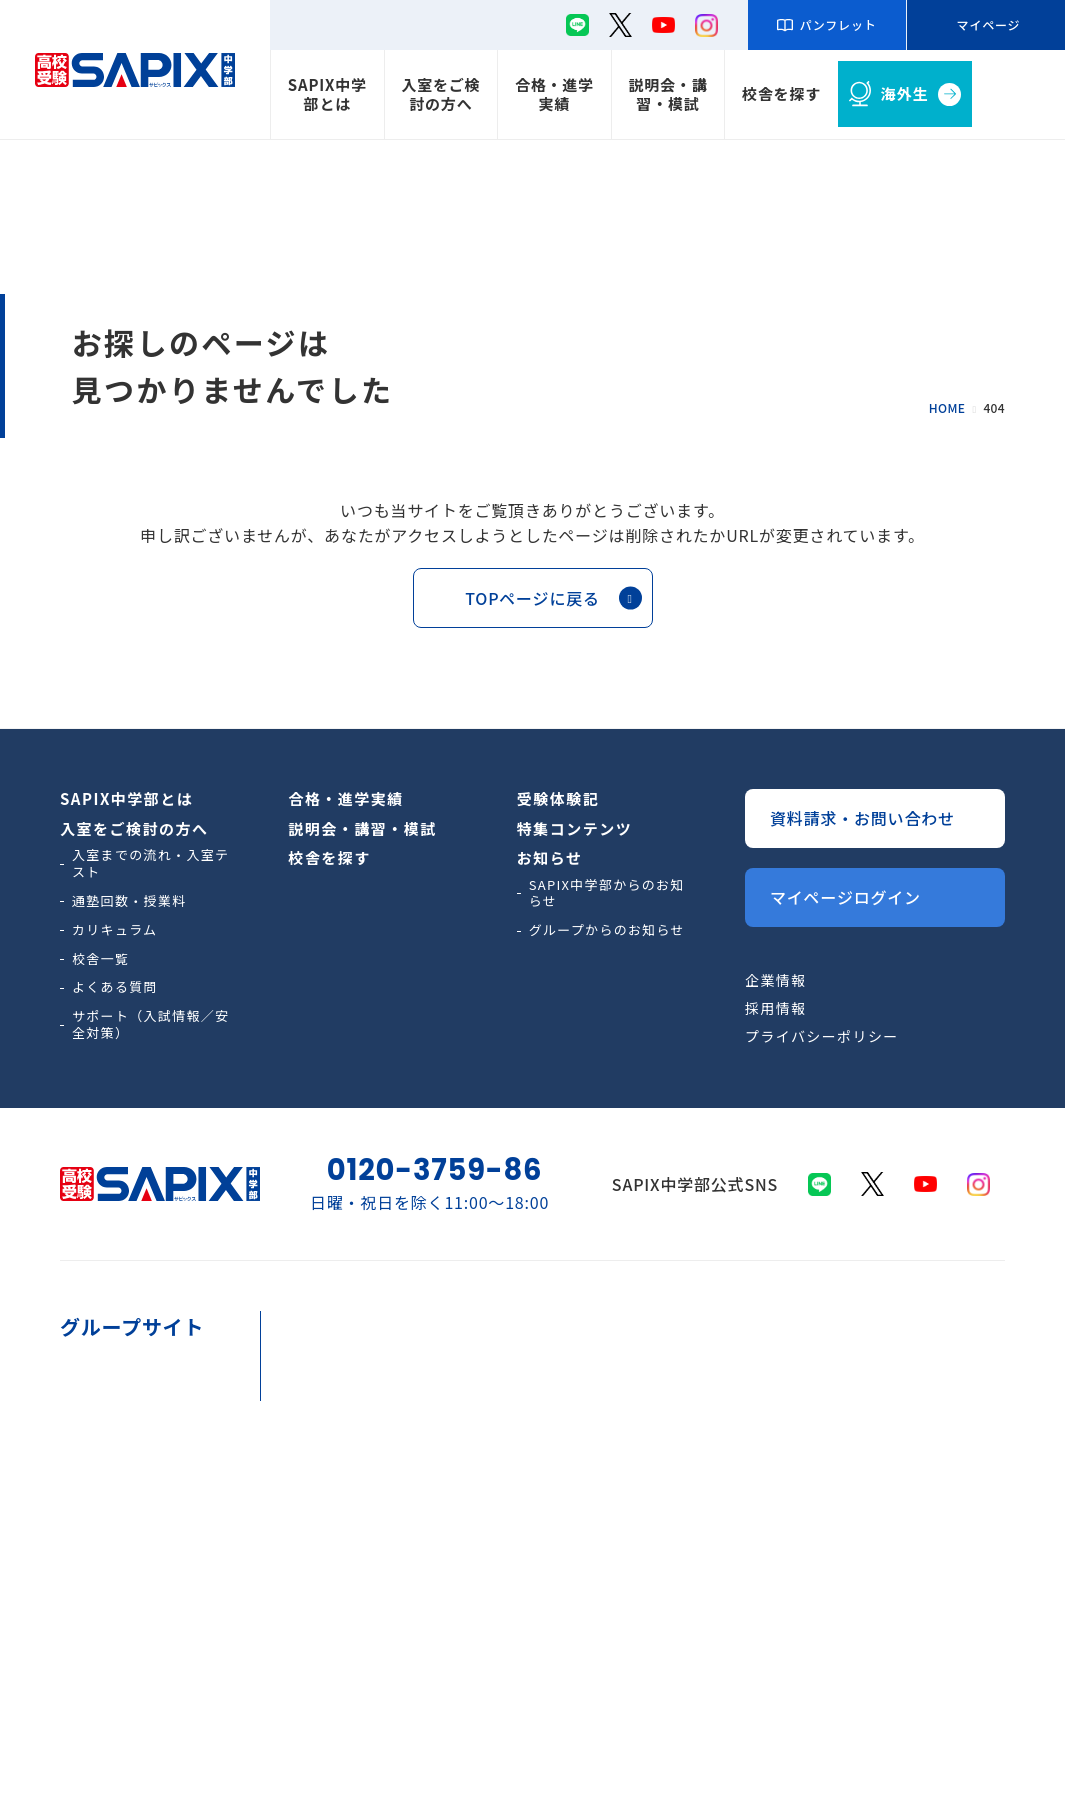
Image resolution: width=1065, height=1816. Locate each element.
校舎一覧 (100, 958)
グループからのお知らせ (607, 929)
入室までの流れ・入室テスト (150, 863)
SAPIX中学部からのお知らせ (606, 893)
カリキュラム (115, 929)
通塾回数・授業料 (129, 900)
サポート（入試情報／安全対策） (150, 1024)
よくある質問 (115, 986)
